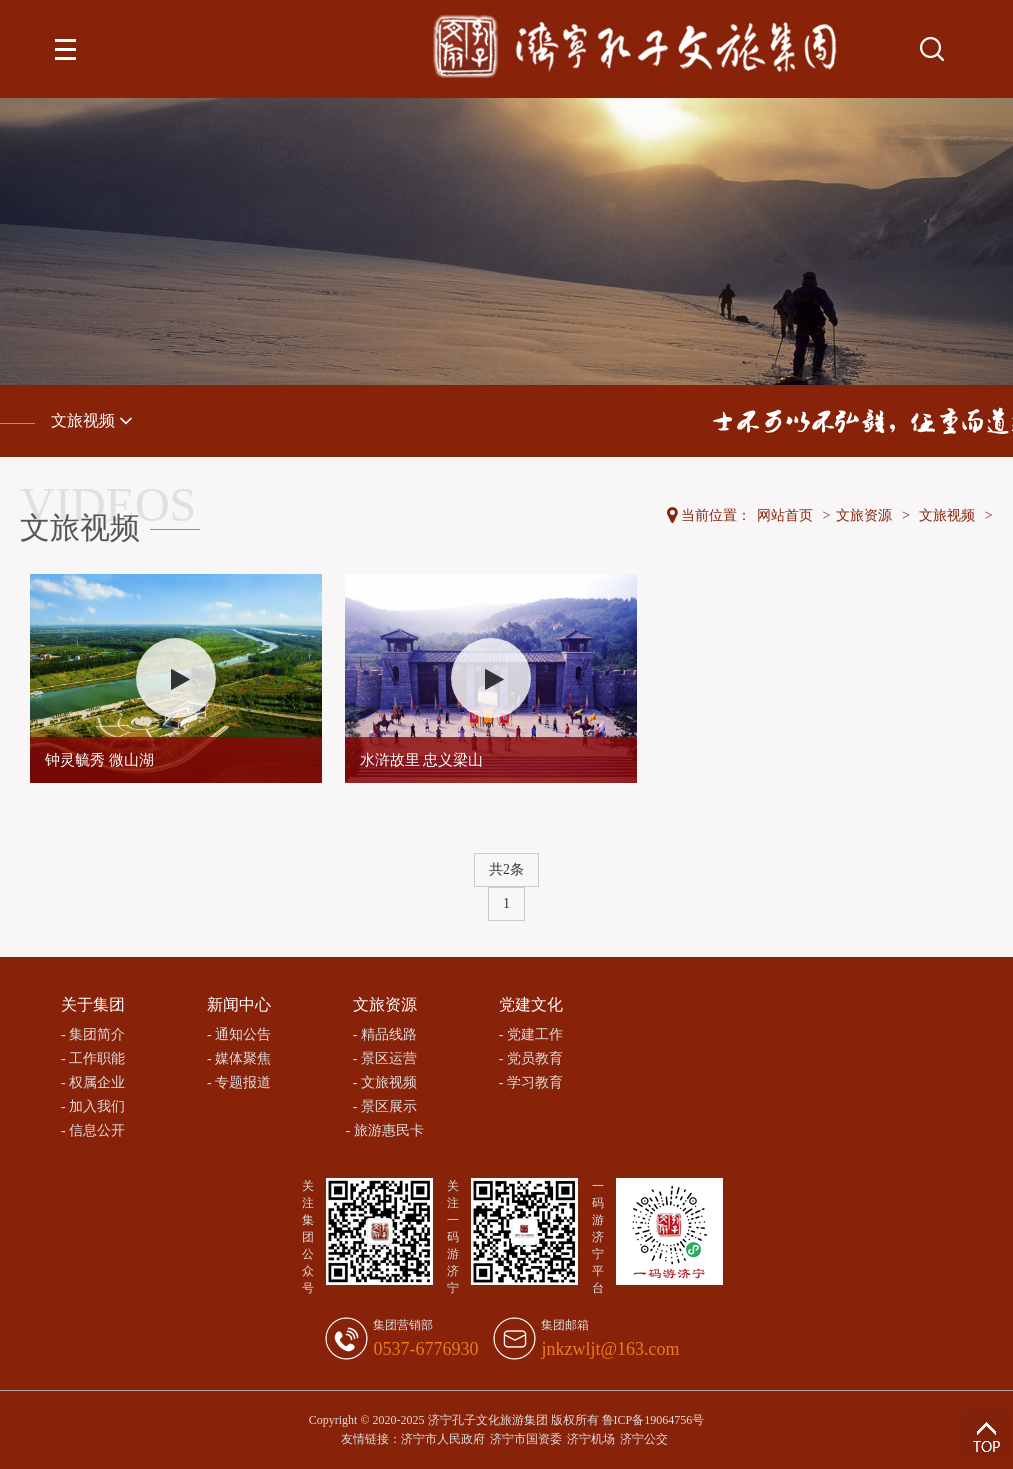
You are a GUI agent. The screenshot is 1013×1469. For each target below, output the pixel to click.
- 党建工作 (531, 1034)
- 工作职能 (93, 1058)
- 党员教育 (531, 1058)
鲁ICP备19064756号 (653, 1420)
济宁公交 (644, 1439)
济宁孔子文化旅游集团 (488, 1420)
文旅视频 (92, 420)
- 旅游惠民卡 (385, 1130)
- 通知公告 (239, 1034)
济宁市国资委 (526, 1439)
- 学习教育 (531, 1082)
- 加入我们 (93, 1106)
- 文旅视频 (385, 1082)
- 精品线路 (385, 1034)
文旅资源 (864, 515)
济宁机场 (591, 1439)
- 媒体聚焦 (239, 1058)
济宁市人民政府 (443, 1439)
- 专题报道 (239, 1082)
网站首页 (785, 515)
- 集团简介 (93, 1034)
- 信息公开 (93, 1130)
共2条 (506, 869)
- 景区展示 (385, 1106)
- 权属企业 (93, 1082)
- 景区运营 (385, 1058)
